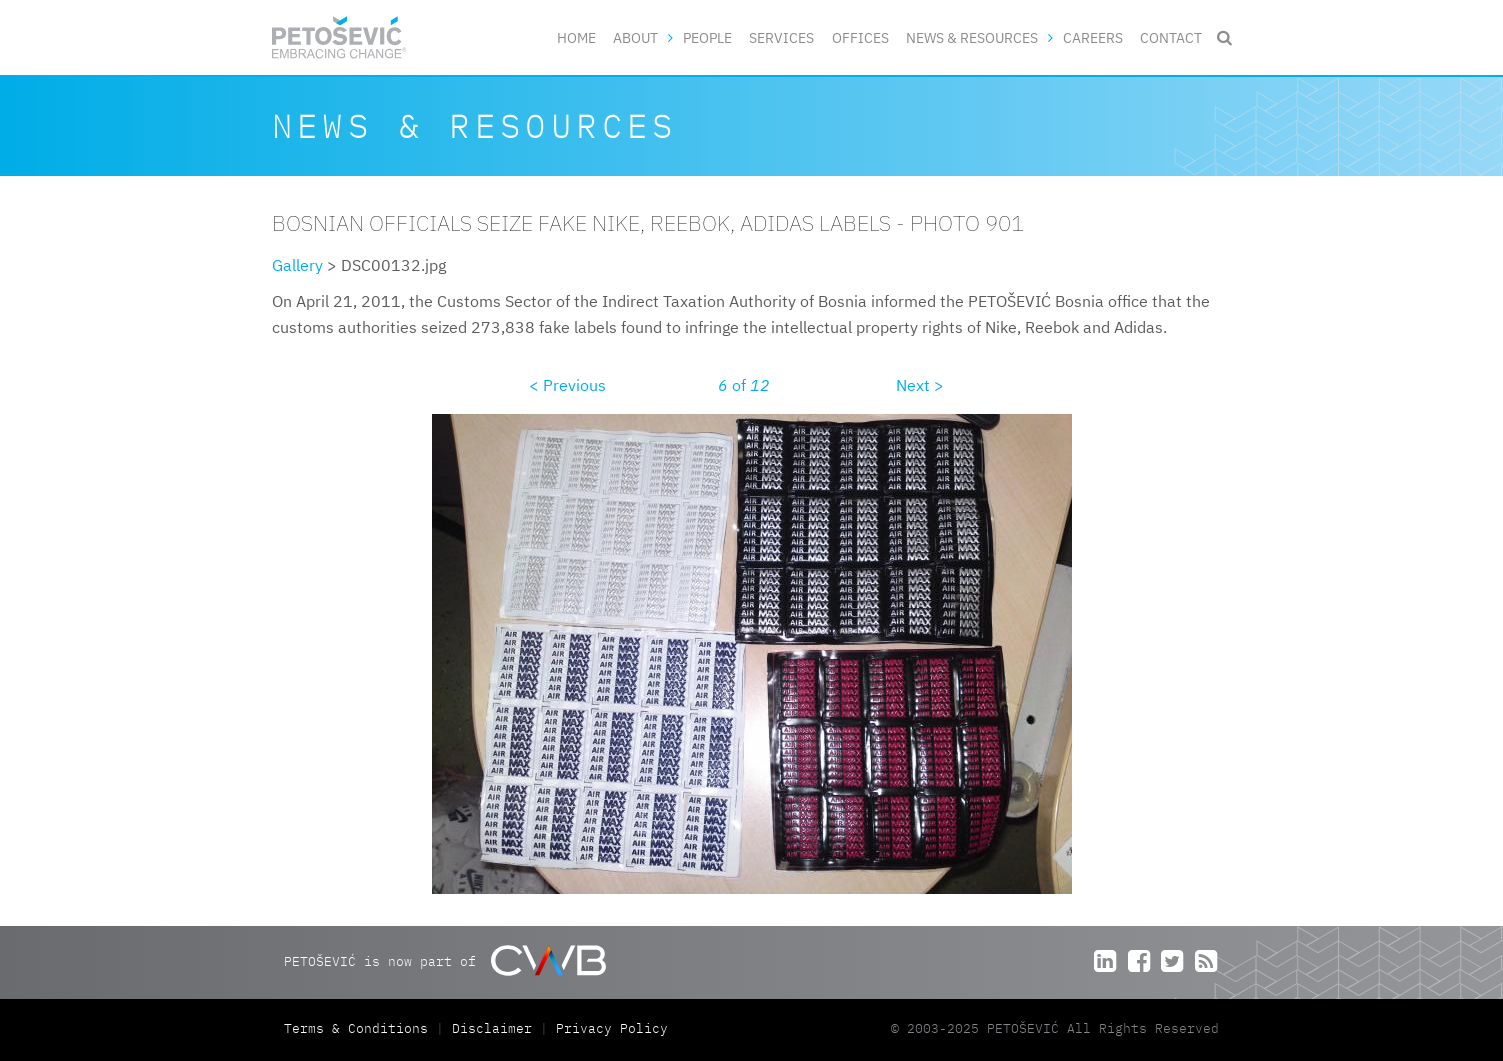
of (744, 385)
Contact (1171, 37)
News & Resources (972, 37)
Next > (920, 385)
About (635, 37)
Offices (860, 37)
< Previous (567, 385)
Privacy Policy (612, 1028)
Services (781, 37)
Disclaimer (492, 1028)
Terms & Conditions (360, 1028)
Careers (1093, 37)
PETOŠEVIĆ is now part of (444, 960)
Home (576, 37)
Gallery (297, 265)
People (707, 37)
